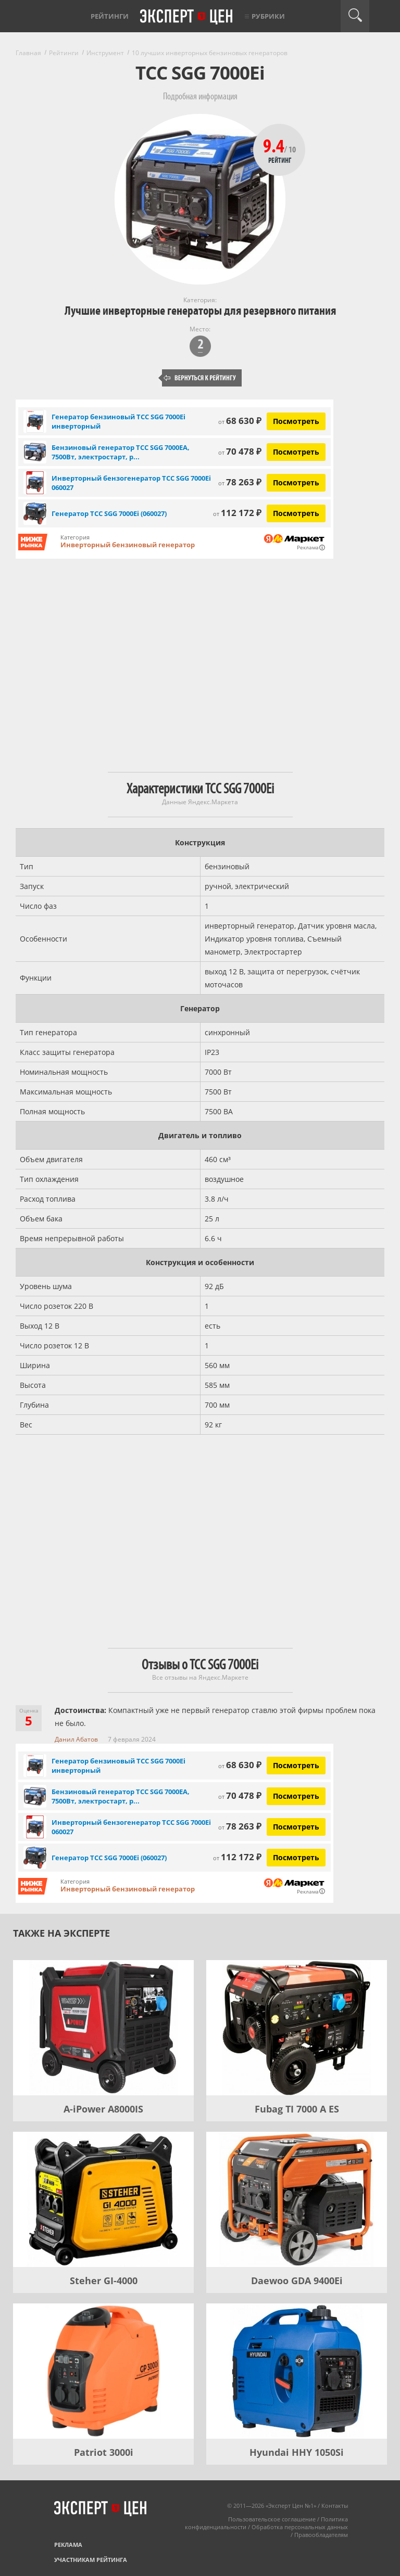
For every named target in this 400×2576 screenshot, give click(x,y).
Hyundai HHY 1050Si (296, 2452)
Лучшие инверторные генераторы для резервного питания (200, 310)
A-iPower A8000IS (103, 2109)
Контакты (334, 2505)
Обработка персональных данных (300, 2527)
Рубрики (268, 16)
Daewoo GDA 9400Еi (297, 2280)
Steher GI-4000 (104, 2280)
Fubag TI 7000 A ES (297, 2109)
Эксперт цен (187, 17)
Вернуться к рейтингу (200, 378)
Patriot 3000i (103, 2452)
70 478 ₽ (239, 451)
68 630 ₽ (239, 421)
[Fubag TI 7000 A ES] (296, 2027)
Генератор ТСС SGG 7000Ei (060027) (109, 513)
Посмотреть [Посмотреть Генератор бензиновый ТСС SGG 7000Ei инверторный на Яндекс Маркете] (296, 421)
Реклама (68, 2544)
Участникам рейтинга (90, 2560)
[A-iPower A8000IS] (103, 2027)
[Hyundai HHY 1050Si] (296, 2371)
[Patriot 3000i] (103, 2371)
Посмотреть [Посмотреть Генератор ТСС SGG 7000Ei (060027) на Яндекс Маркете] (296, 513)
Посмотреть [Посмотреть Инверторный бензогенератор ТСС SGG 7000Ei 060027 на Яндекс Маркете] (296, 482)
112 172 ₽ (237, 513)
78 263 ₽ (239, 482)
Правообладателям (321, 2535)
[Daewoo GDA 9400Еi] (296, 2199)
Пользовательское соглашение (272, 2519)
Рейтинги (110, 16)
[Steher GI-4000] (103, 2199)
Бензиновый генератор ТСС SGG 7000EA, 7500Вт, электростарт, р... (121, 452)
